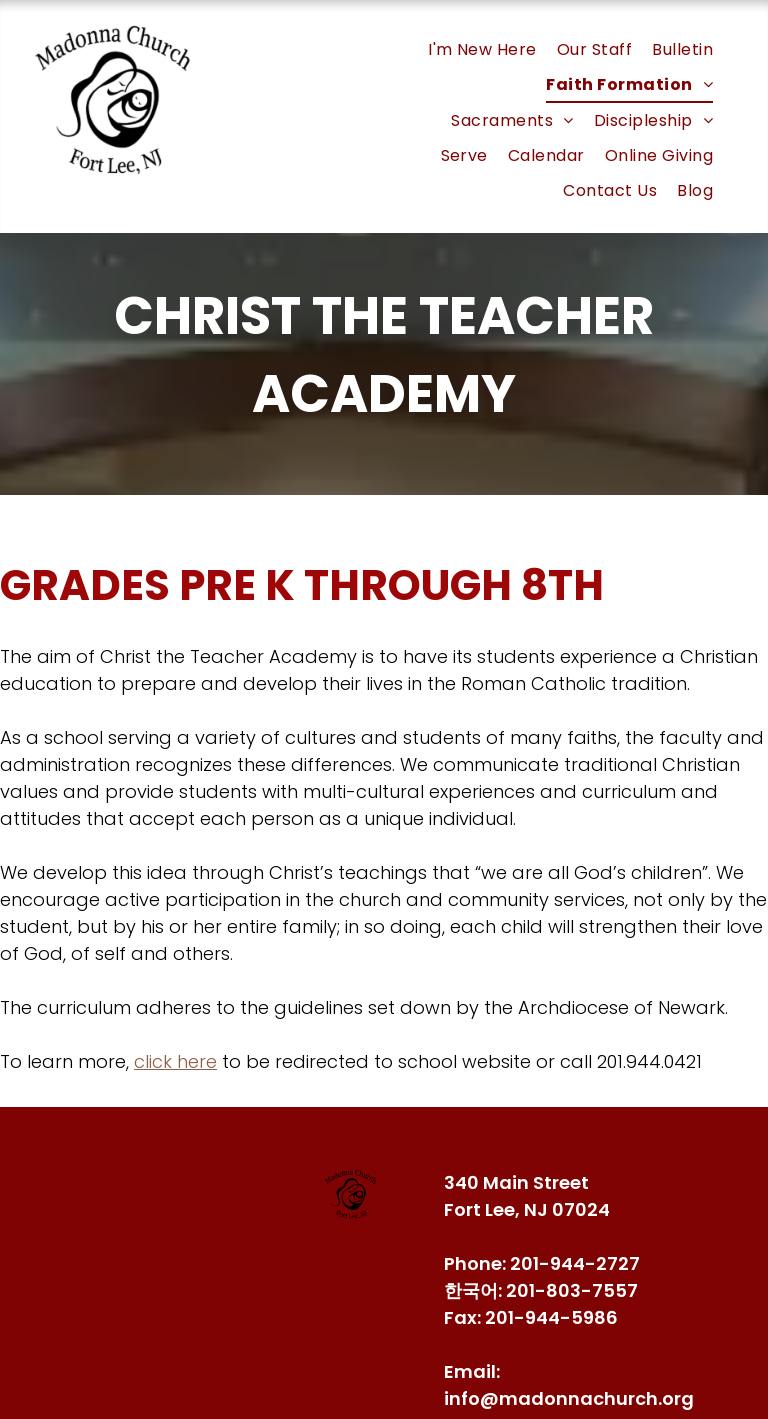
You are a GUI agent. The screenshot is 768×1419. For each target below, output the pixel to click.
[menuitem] (482, 49)
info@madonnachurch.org (569, 1398)
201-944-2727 (575, 1263)
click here (175, 1061)
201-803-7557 (572, 1290)
